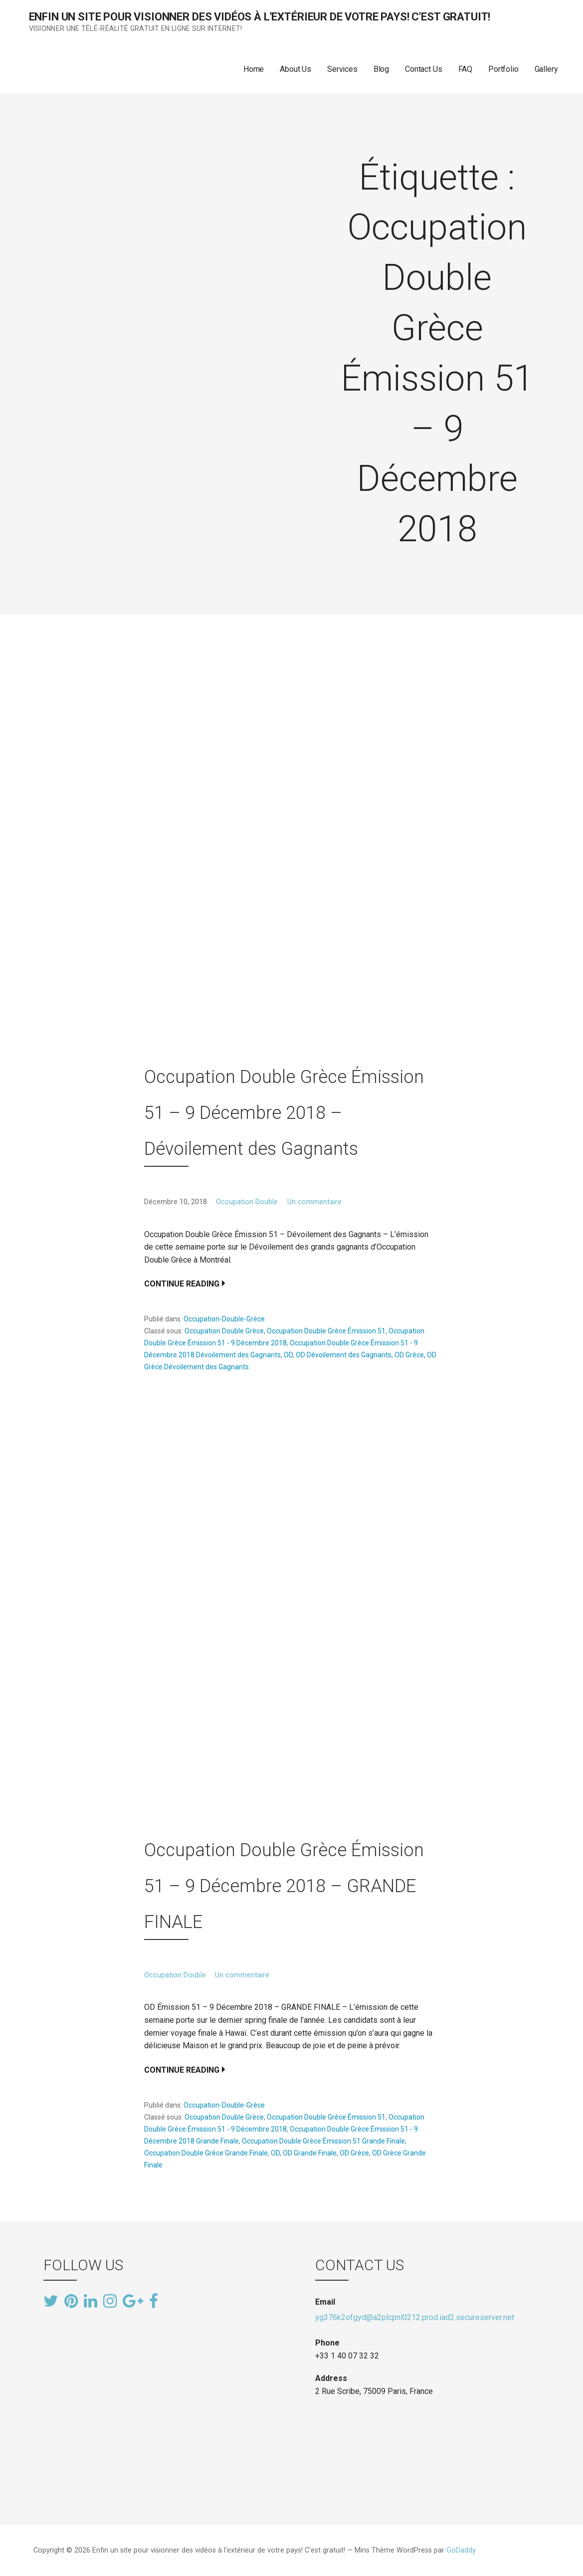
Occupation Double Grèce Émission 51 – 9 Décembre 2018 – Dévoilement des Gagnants (284, 1113)
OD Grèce (409, 1355)
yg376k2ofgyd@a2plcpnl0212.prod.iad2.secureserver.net (414, 2317)
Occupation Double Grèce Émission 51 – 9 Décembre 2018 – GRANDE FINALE (284, 1886)
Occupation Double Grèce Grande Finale (206, 2153)
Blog (381, 69)
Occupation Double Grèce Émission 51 (326, 1331)
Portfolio (503, 69)
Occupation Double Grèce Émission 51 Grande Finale (323, 2141)
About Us (295, 69)
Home (253, 69)
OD (288, 1355)
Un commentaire (314, 1202)
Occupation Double (247, 1202)
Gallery (546, 69)
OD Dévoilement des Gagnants (343, 1355)
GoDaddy (461, 2550)
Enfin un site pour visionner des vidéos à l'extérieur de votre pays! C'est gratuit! (260, 16)
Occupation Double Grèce (224, 1331)
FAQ (465, 69)
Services (342, 69)
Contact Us (423, 69)
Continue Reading (181, 1283)
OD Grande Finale (310, 2153)
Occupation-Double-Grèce (224, 1319)
